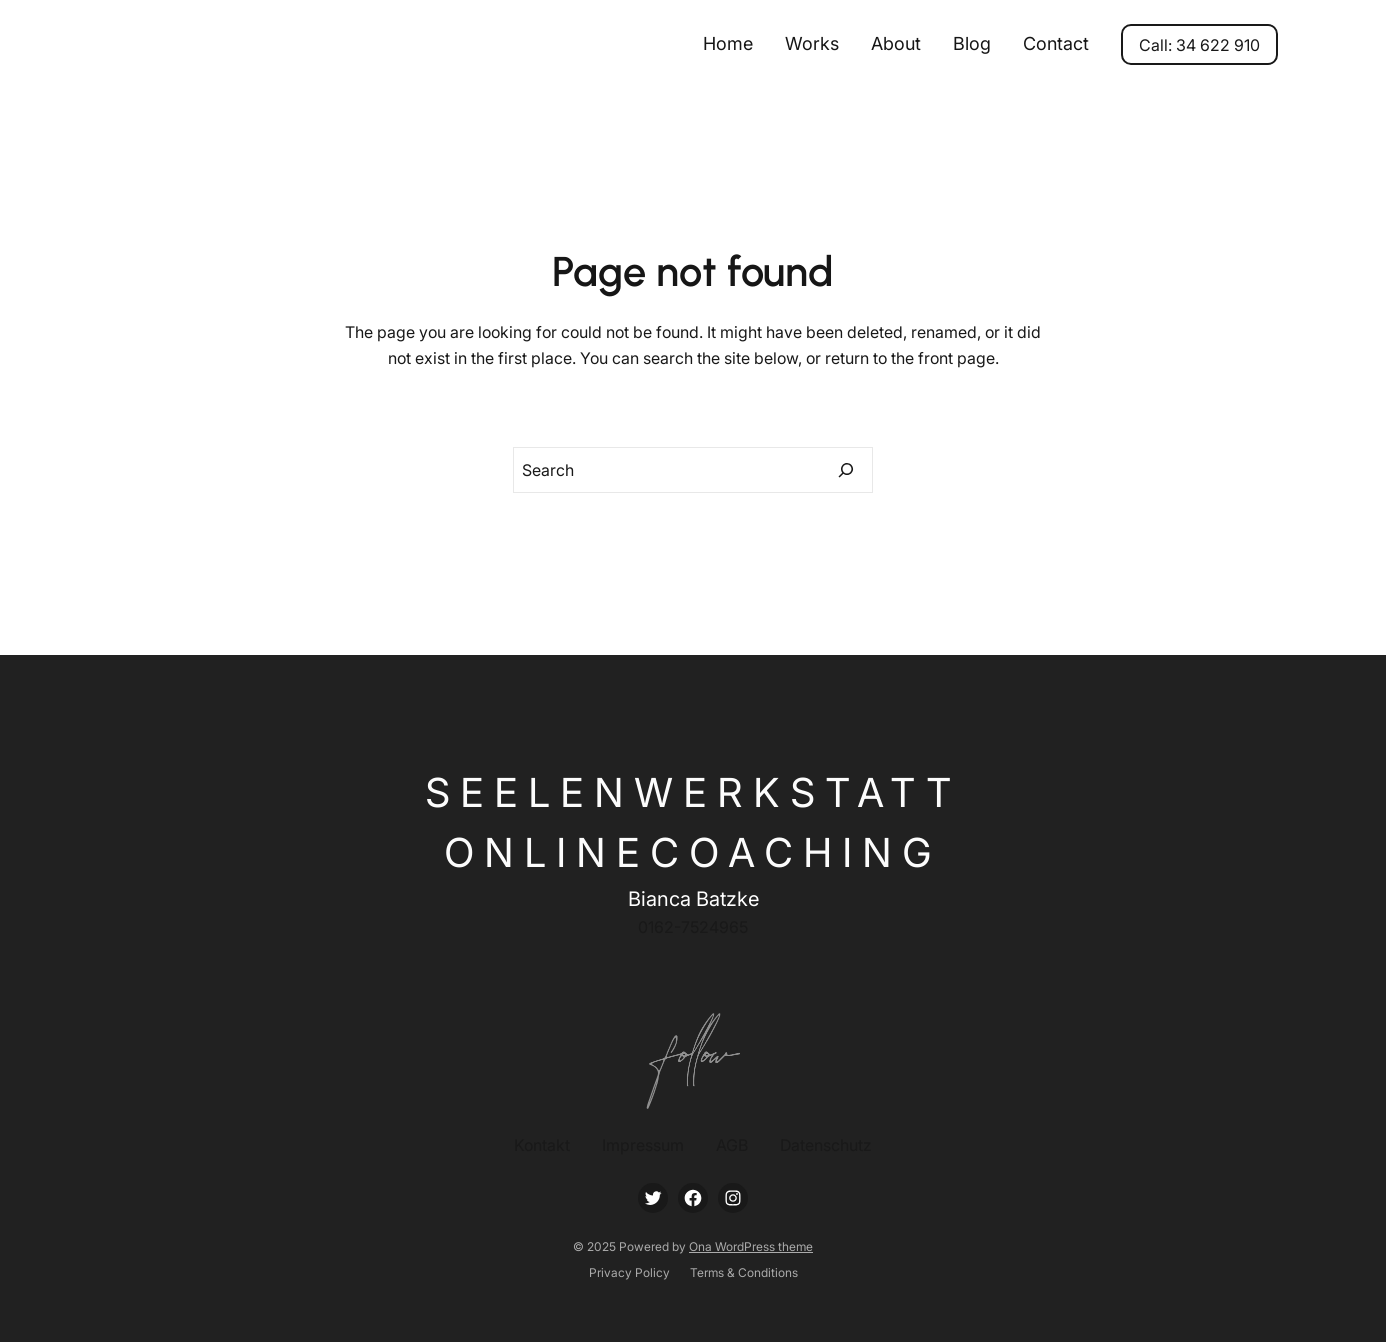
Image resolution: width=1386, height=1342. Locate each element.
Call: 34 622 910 (1199, 45)
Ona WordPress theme (751, 1246)
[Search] (846, 470)
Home (728, 43)
